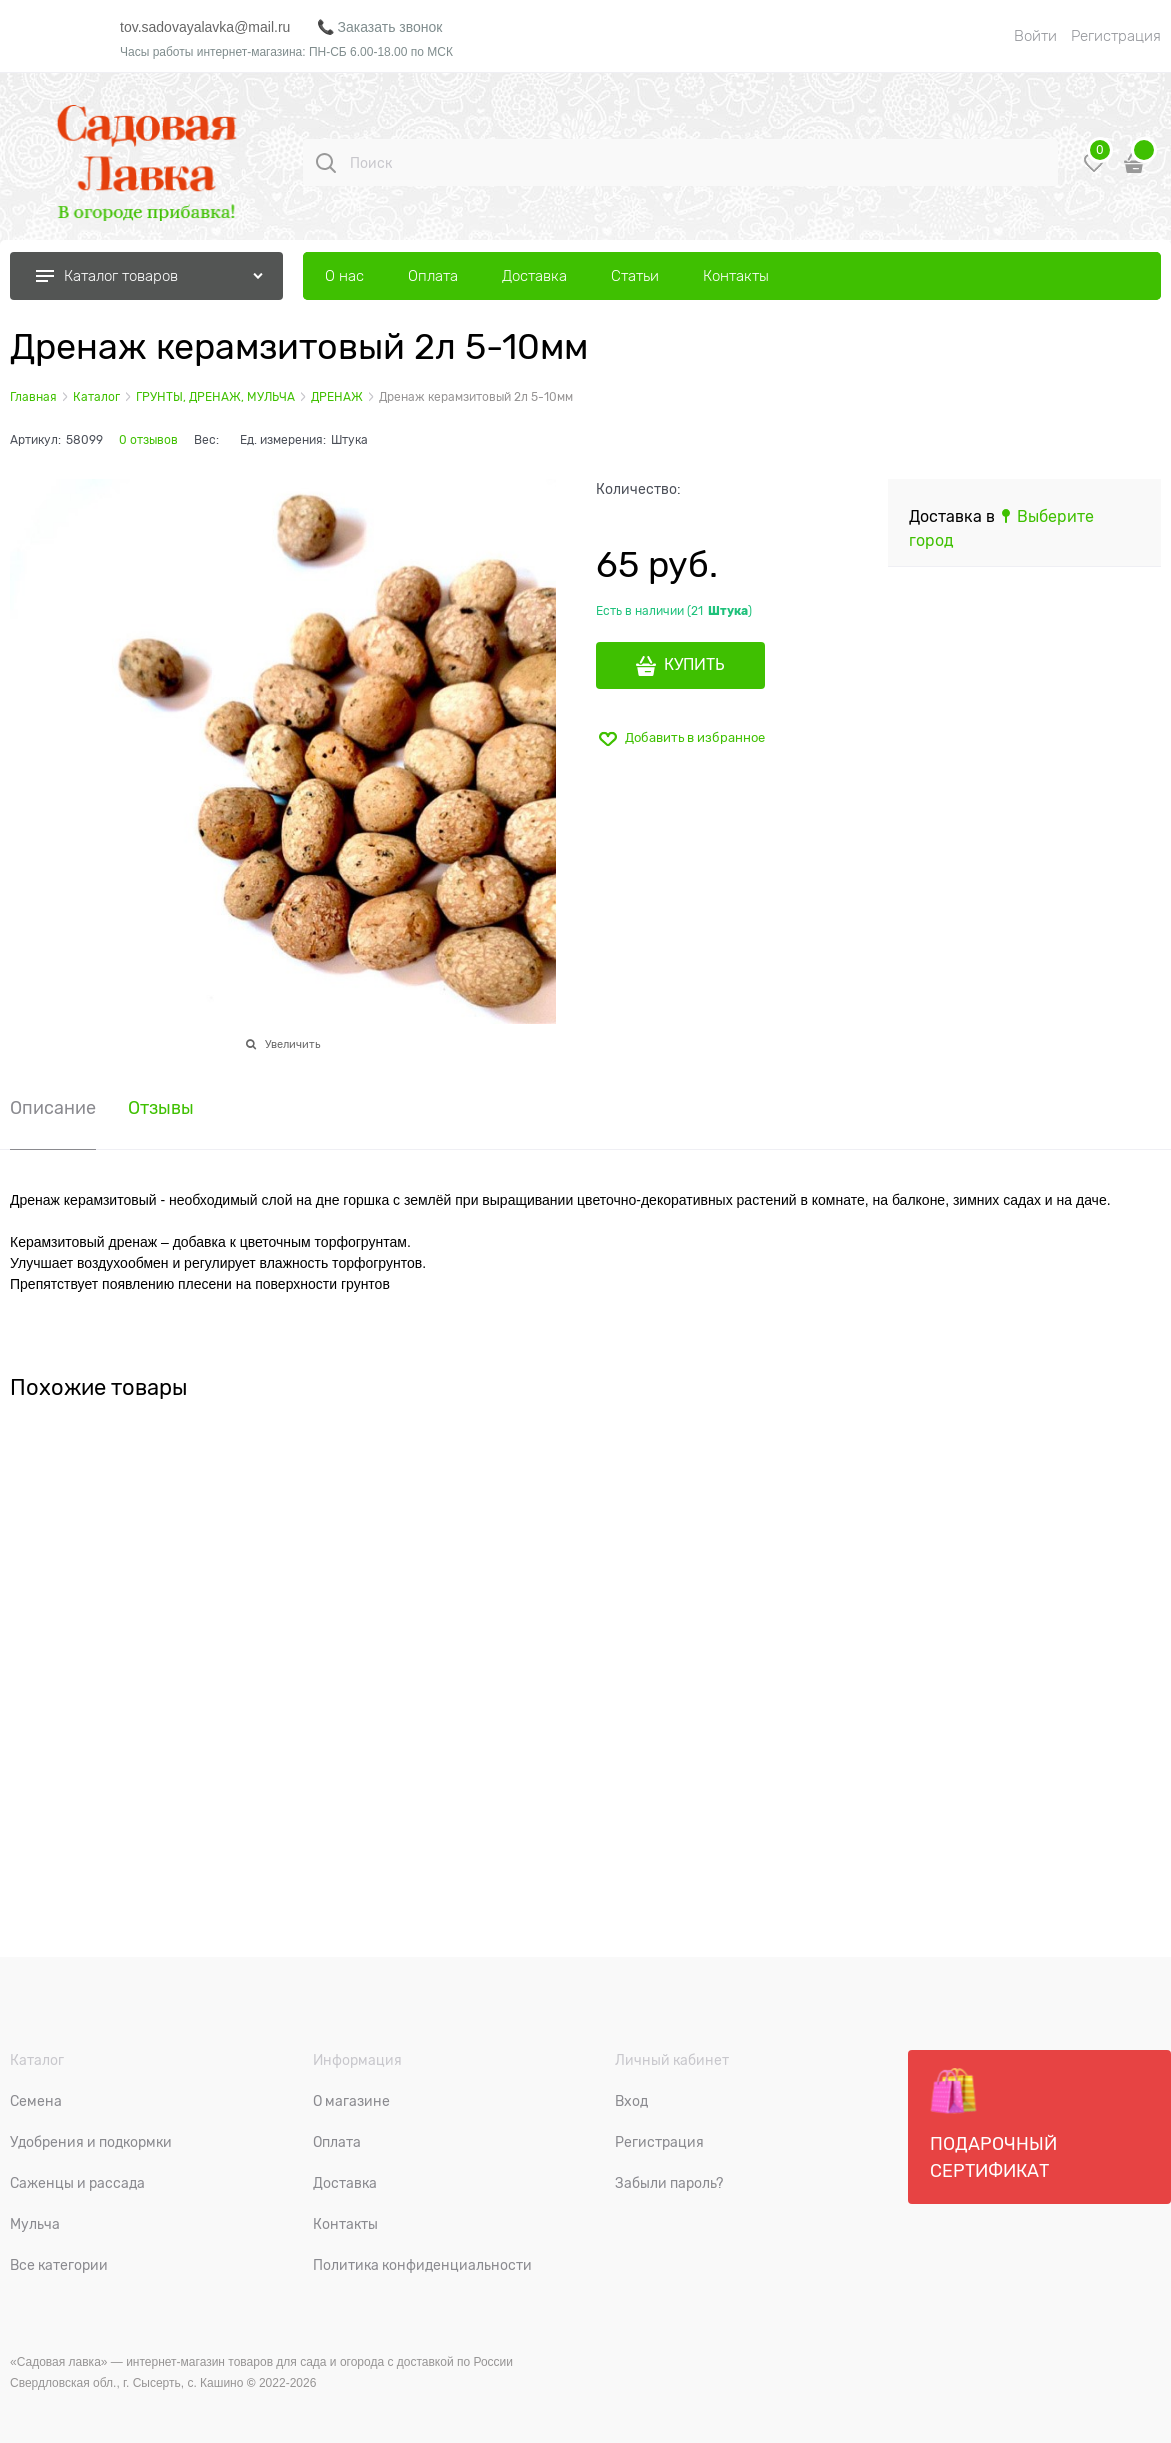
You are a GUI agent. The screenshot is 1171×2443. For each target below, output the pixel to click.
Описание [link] (53, 1108)
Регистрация (1116, 36)
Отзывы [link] (161, 1108)
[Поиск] (326, 163)
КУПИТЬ (694, 665)
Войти (1035, 36)
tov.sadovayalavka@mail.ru (205, 27)
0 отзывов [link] (148, 440)
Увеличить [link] (292, 1044)
